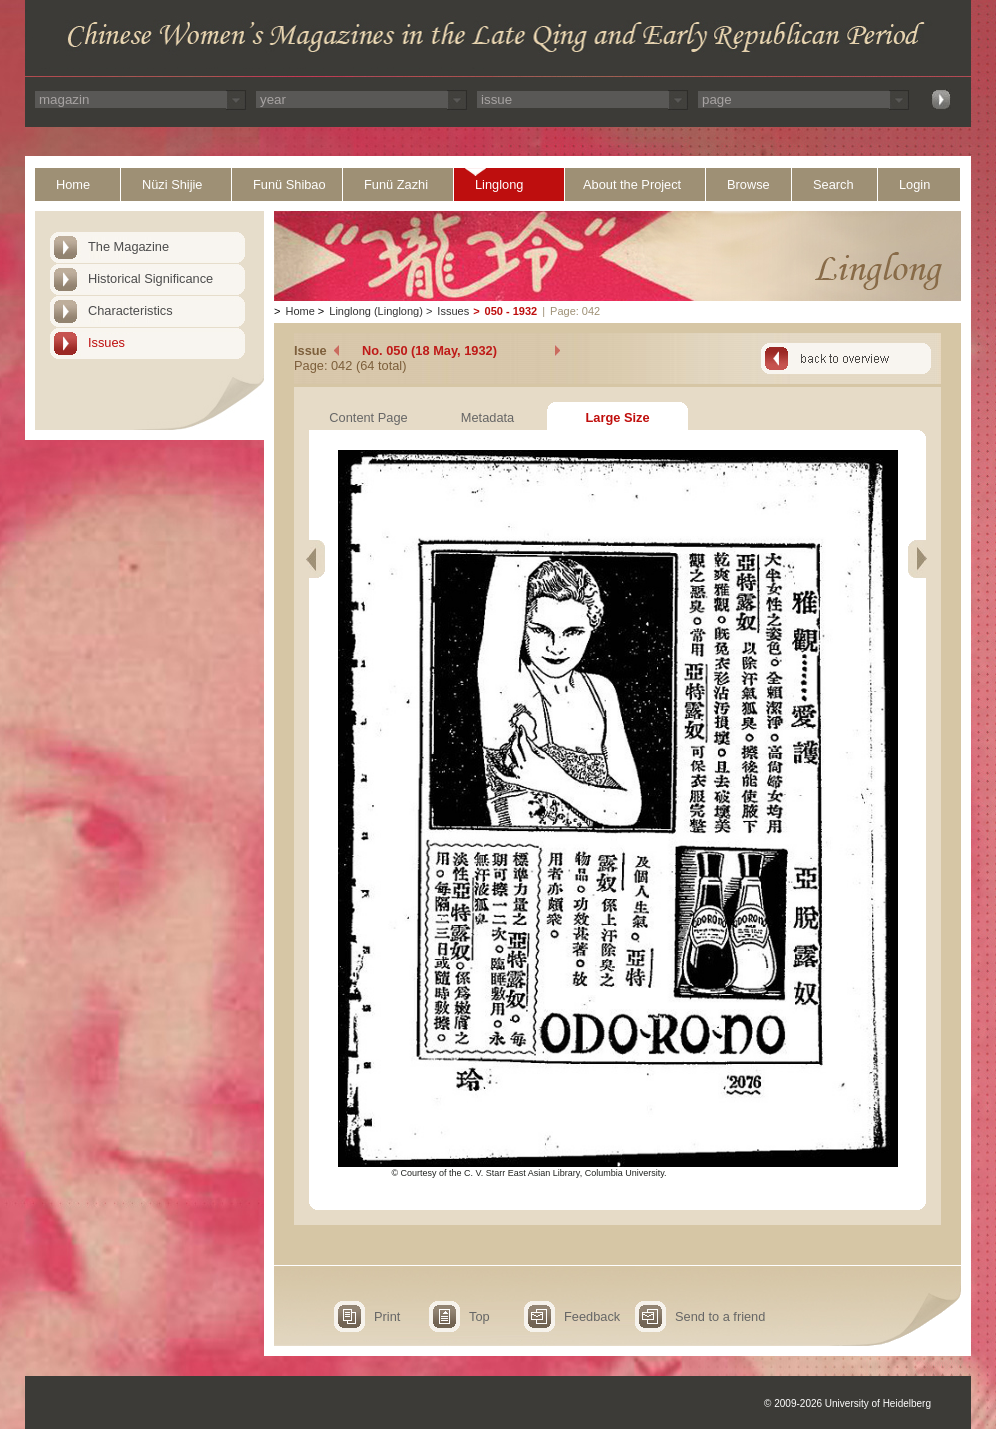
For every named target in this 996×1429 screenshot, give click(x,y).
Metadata (487, 417)
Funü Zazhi (396, 184)
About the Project (632, 184)
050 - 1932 (511, 311)
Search (833, 184)
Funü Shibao (289, 184)
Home (73, 184)
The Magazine (128, 246)
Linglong (499, 184)
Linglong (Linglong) (376, 311)
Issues (106, 342)
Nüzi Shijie (172, 184)
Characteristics (130, 310)
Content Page (368, 417)
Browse (748, 184)
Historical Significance (150, 278)
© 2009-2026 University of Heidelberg (847, 1403)
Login (914, 184)
